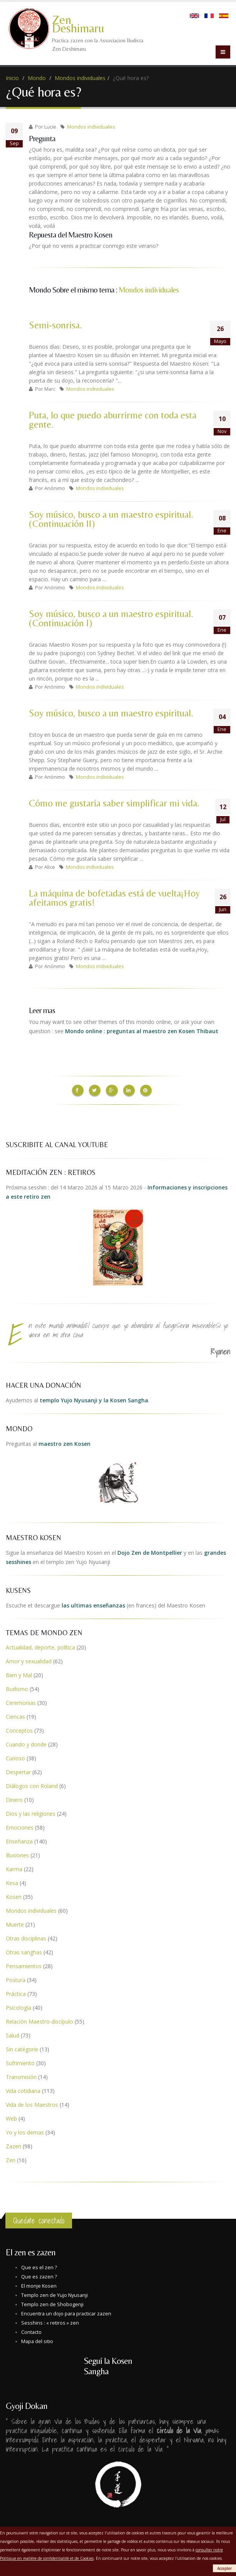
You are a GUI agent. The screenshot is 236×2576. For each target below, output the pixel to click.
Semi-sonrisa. (55, 325)
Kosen (14, 1895)
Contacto (31, 2330)
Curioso (15, 1756)
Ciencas (15, 1715)
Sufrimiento (20, 2061)
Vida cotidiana (23, 2089)
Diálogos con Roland (32, 1784)
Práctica (16, 1992)
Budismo (17, 1687)
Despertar (18, 1770)
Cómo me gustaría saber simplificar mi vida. (114, 803)
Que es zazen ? (39, 2275)
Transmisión (21, 2075)
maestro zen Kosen (64, 1442)
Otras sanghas (24, 1950)
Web (11, 2117)
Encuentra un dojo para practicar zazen (66, 2312)
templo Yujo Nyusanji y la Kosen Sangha (94, 1398)
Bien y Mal (19, 1673)
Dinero (14, 1798)
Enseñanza (19, 1839)
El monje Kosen (39, 2284)
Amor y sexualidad (29, 1659)
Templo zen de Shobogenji (52, 2303)
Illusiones (17, 1853)
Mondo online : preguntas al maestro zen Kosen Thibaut (141, 1031)
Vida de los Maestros (32, 2103)
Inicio (12, 78)
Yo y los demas (25, 2130)
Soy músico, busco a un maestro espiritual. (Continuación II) (111, 519)
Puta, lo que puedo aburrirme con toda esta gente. (112, 420)
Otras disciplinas (26, 1936)
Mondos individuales (80, 78)
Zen (10, 2158)
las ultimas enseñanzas (93, 1603)
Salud (12, 2033)
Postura (15, 1978)
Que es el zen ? (39, 2266)
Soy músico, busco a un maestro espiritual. (111, 713)
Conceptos (19, 1729)
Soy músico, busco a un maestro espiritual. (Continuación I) (111, 618)
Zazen (13, 2144)
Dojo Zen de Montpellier (149, 1551)
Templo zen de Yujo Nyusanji (54, 2293)
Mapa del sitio (37, 2340)
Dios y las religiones (30, 1812)
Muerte (15, 1923)
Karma (14, 1867)
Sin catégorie (22, 2047)
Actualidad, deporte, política (40, 1645)
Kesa (12, 1881)
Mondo (37, 78)
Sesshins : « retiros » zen (50, 2321)
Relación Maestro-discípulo (39, 2020)
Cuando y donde (26, 1742)
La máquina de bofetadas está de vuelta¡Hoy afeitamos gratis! (114, 898)
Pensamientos (24, 1964)
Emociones (19, 1826)
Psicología (18, 2006)
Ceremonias (21, 1701)
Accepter (224, 2568)
